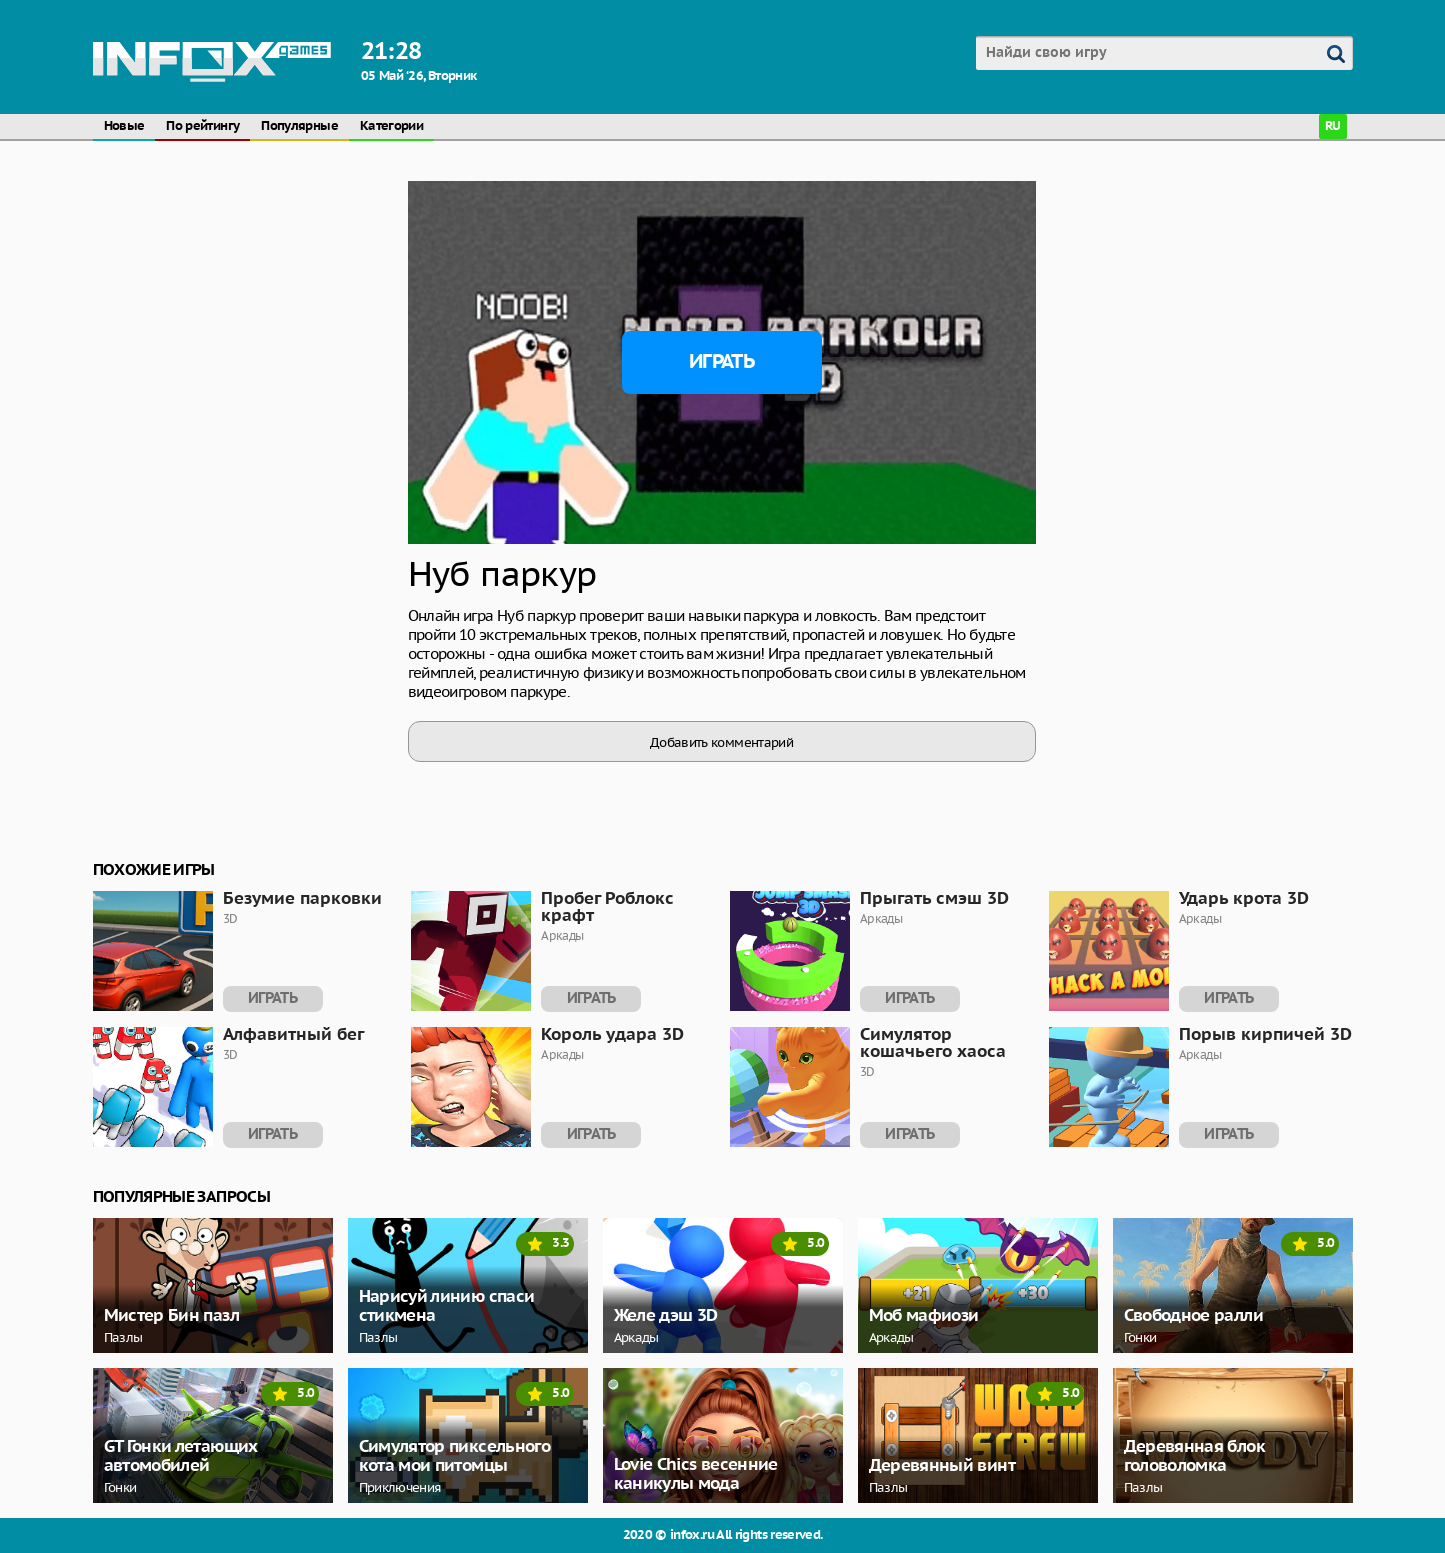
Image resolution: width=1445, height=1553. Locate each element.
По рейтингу (202, 126)
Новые (124, 126)
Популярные (299, 126)
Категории (391, 126)
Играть (721, 362)
